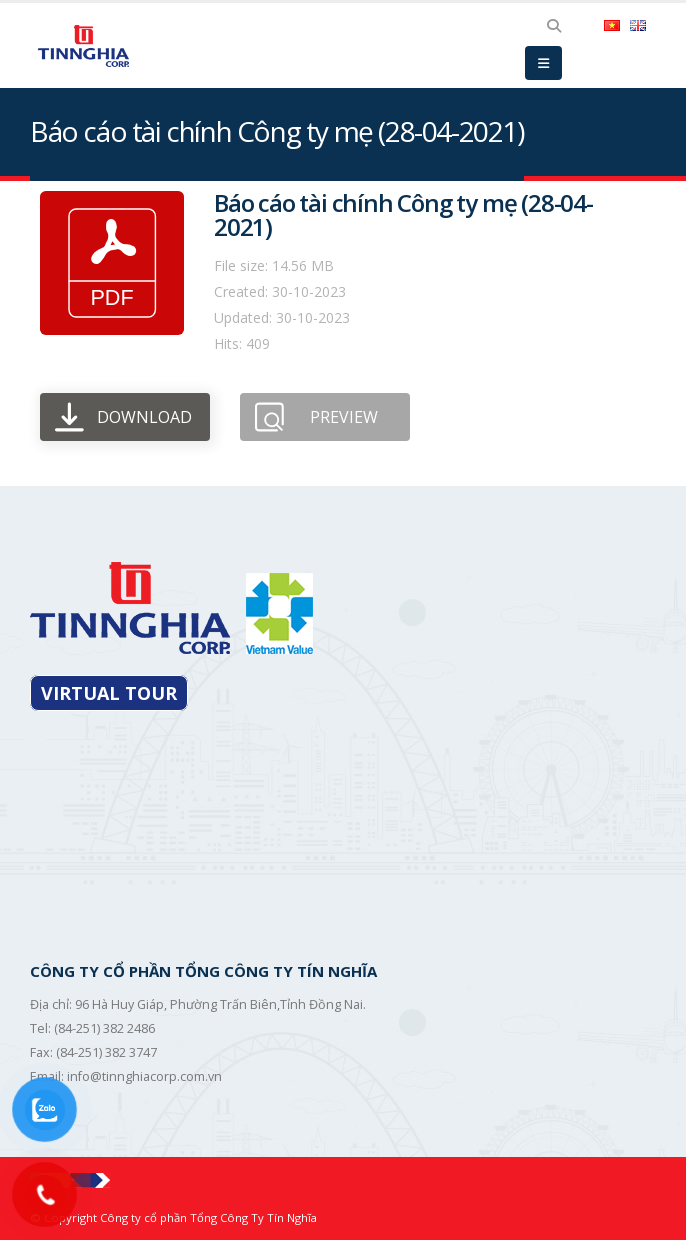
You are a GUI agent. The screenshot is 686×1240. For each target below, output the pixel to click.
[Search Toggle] (553, 26)
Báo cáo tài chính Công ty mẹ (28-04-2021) (403, 214)
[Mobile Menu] (543, 63)
